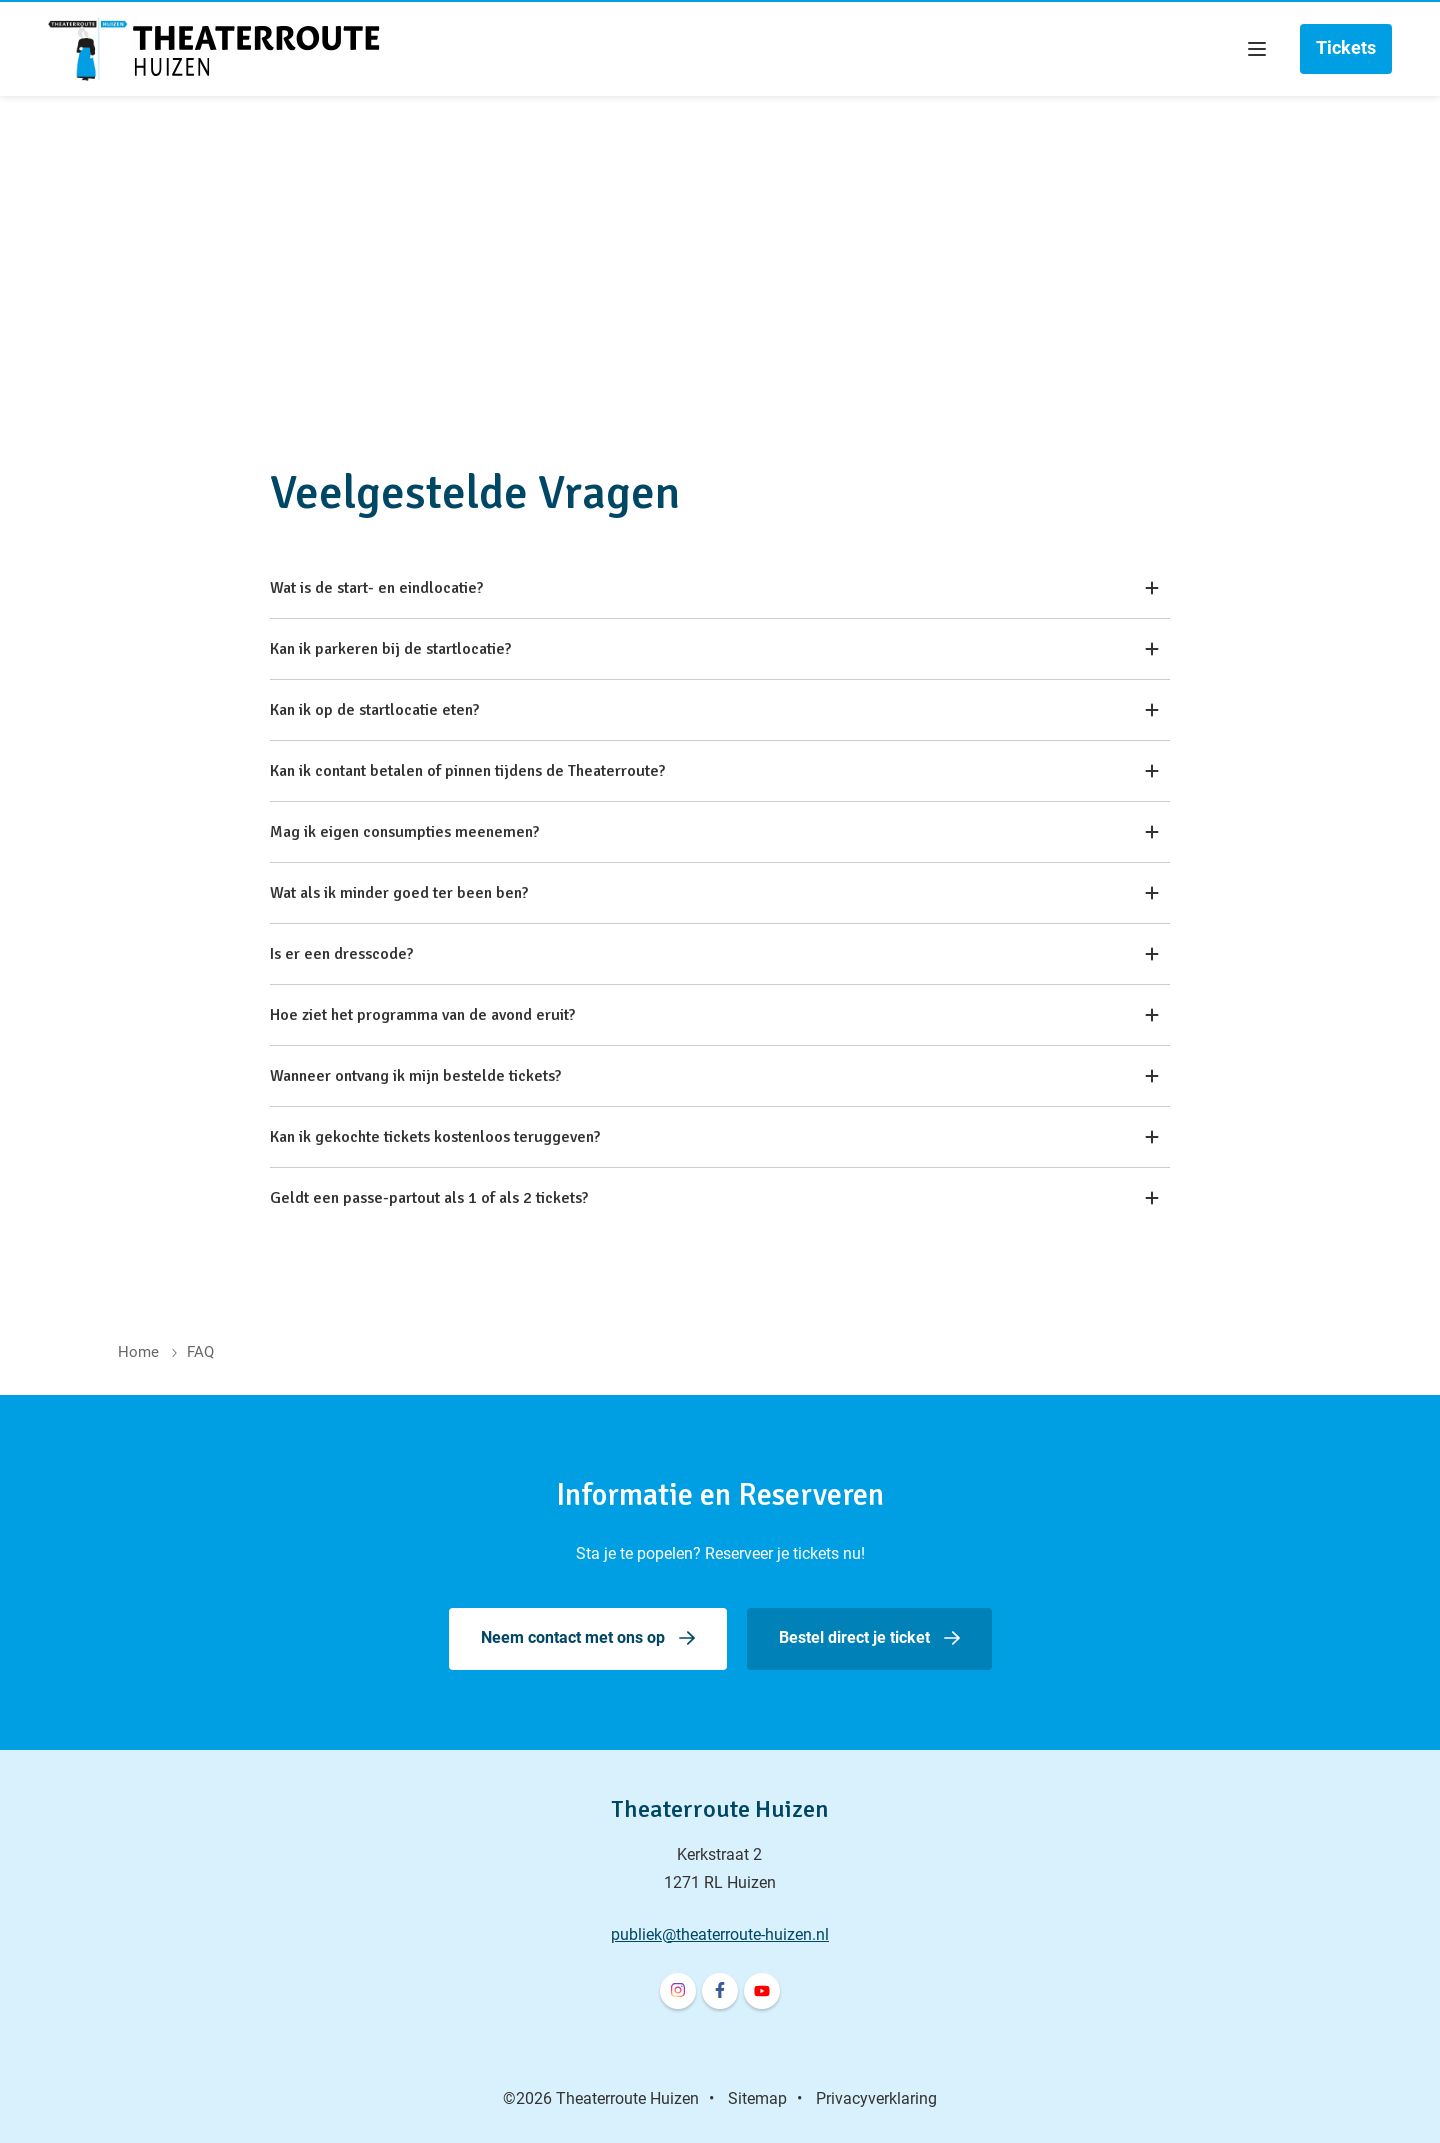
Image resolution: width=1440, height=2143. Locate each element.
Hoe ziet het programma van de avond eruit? (714, 1015)
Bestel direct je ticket (854, 1637)
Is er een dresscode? (714, 954)
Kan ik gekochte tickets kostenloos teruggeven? (714, 1137)
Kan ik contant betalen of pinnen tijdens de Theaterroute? (714, 771)
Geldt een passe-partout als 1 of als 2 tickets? (714, 1198)
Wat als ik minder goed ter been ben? (714, 893)
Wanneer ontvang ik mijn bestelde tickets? (714, 1076)
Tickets (1346, 47)
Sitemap (757, 2098)
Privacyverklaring (876, 2098)
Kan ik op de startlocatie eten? (714, 710)
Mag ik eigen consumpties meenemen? (714, 832)
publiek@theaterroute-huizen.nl (720, 1934)
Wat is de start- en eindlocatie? (714, 588)
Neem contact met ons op (573, 1637)
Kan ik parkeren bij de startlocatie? (714, 649)
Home (138, 1352)
